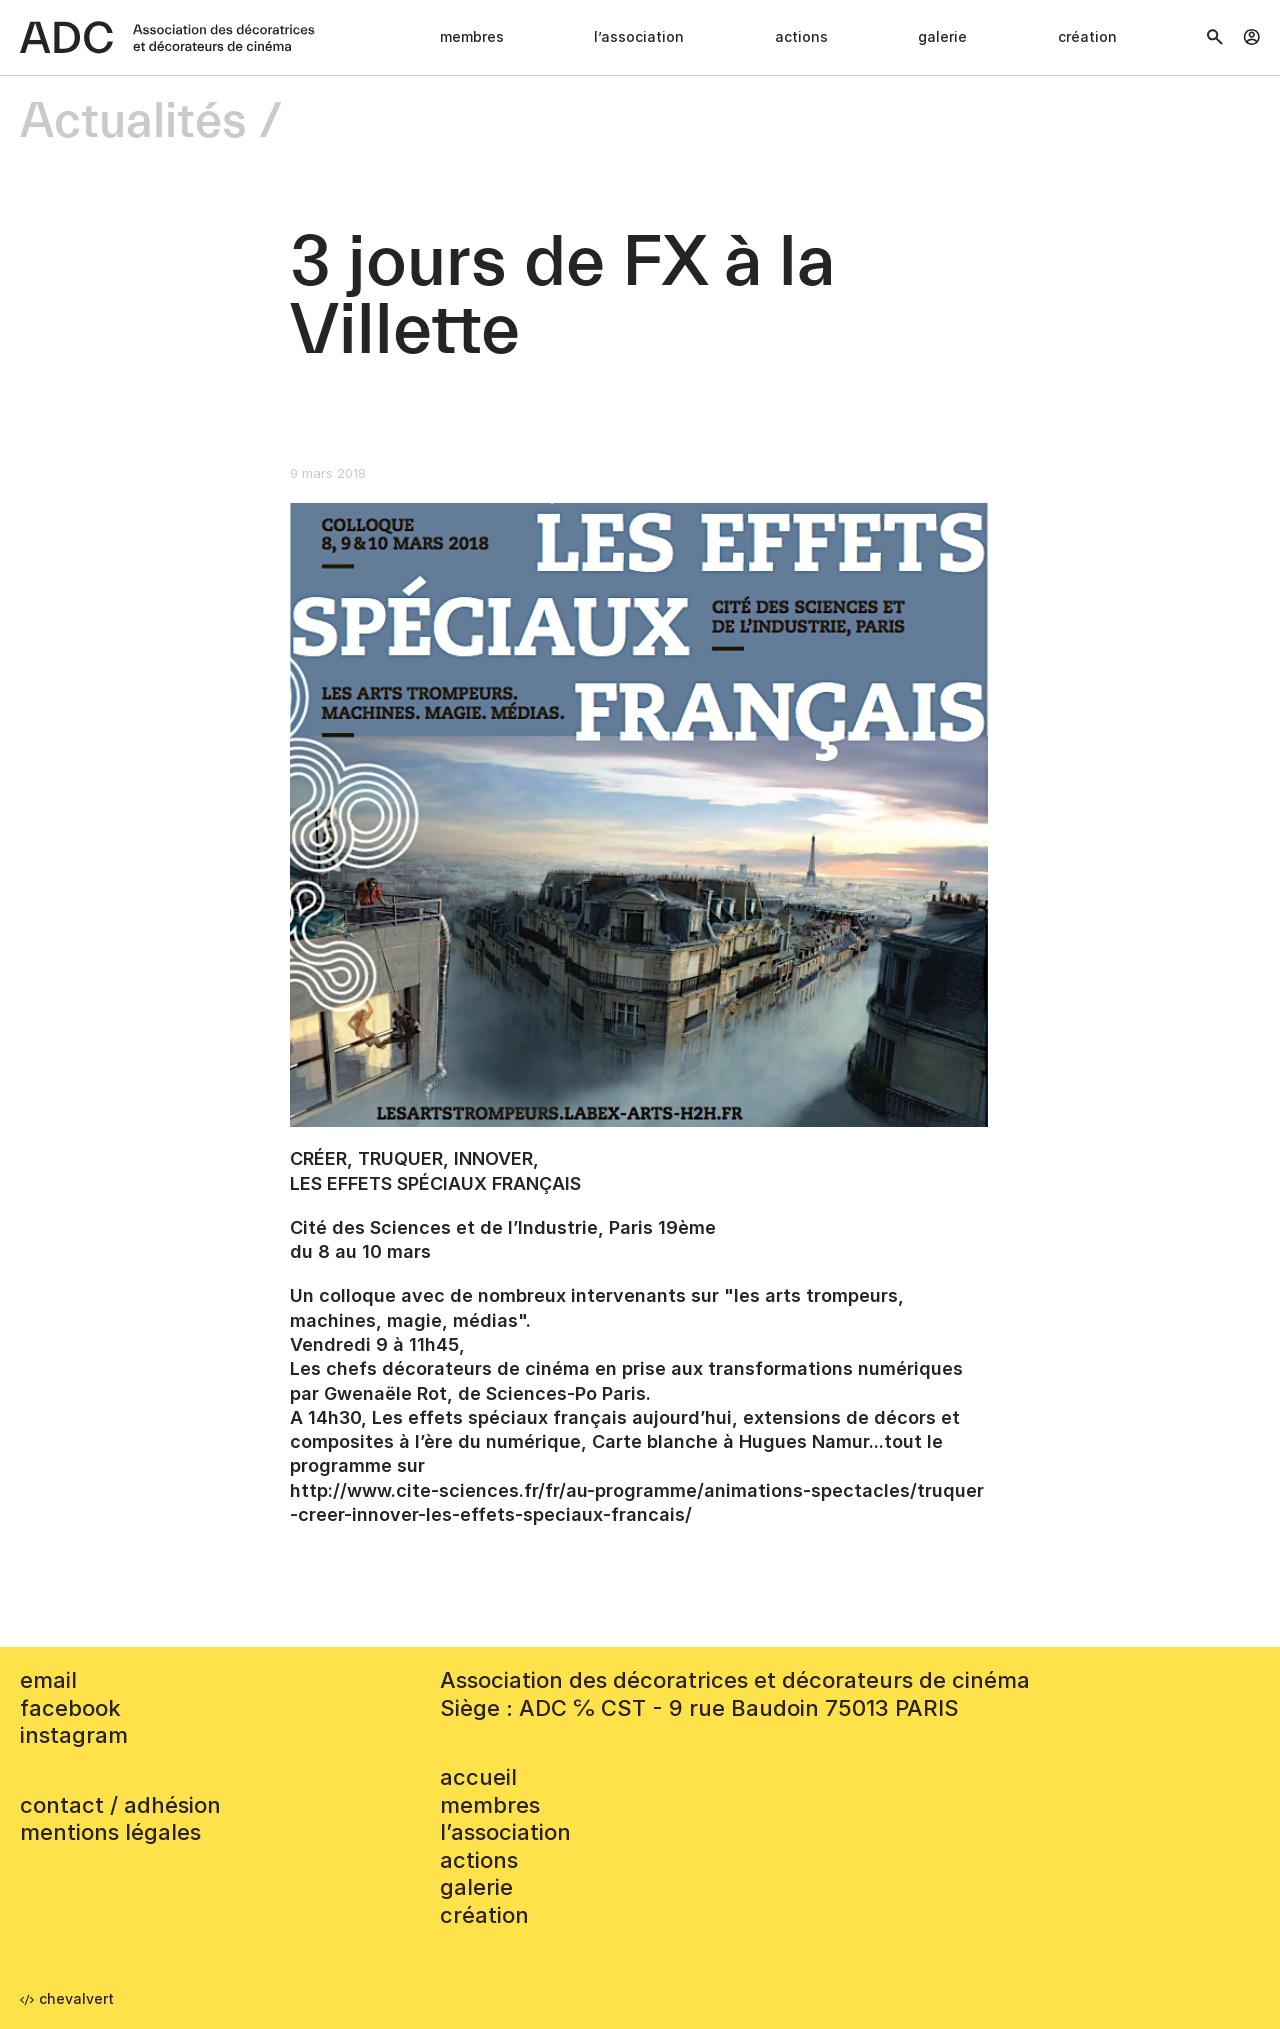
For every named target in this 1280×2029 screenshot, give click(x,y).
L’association (639, 36)
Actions (801, 36)
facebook (70, 1708)
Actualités (133, 122)
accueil (478, 1777)
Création (1087, 36)
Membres (472, 36)
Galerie (942, 36)
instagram (74, 1735)
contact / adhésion (120, 1805)
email (48, 1680)
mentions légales (110, 1832)
